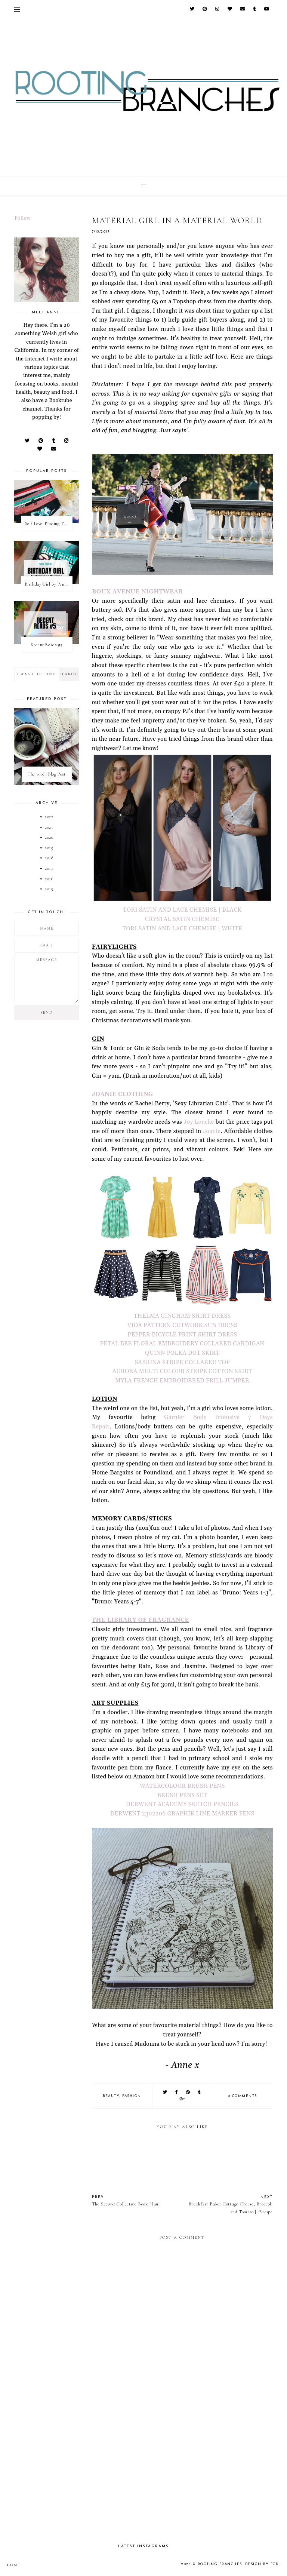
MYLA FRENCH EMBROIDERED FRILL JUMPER (182, 1380)
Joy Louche (199, 1122)
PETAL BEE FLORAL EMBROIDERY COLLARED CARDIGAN (182, 1343)
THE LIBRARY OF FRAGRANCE (140, 1620)
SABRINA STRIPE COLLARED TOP (182, 1362)
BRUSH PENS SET (182, 1795)
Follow (22, 218)
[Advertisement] (182, 2473)
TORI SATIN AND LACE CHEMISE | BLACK (182, 910)
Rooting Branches (220, 2564)
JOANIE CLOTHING (122, 1094)
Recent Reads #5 (46, 644)
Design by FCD (262, 2564)
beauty (111, 2096)
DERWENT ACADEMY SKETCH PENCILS (182, 1804)
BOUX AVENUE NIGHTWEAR (137, 591)
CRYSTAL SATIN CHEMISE (182, 919)
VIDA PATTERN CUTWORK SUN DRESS (182, 1325)
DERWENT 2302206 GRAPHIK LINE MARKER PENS (182, 1813)
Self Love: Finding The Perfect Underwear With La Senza (48, 523)
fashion (131, 2096)
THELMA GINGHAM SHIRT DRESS (182, 1316)
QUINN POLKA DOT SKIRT (182, 1353)
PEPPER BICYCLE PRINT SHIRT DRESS (182, 1334)
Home (13, 2565)
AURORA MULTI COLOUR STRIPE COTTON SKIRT (182, 1371)
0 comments (242, 2096)
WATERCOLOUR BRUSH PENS (182, 1786)
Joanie (211, 1131)
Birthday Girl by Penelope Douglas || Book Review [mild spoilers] (48, 584)
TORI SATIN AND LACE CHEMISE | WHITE (182, 928)
